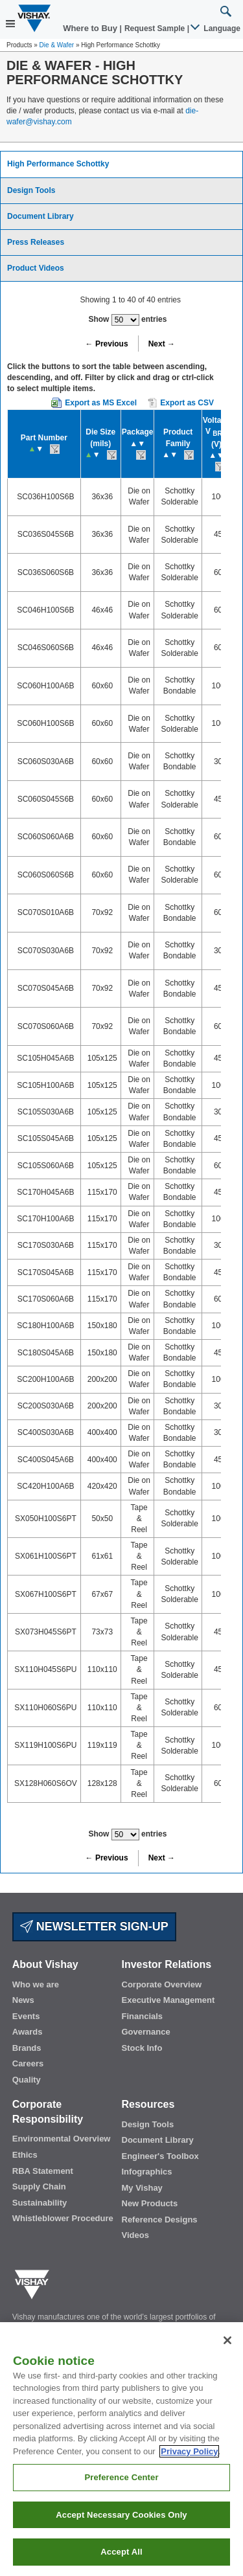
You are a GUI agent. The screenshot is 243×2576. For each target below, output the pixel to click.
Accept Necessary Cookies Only (121, 2520)
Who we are (35, 1984)
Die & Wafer (57, 45)
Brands (26, 2048)
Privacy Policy (189, 2457)
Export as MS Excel (101, 402)
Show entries (127, 320)
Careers (27, 2063)
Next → (161, 343)
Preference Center (121, 2483)
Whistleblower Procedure (62, 2218)
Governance (146, 2032)
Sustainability (39, 2203)
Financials (142, 2016)
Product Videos (35, 268)
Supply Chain (39, 2186)
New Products (150, 2203)
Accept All (121, 2558)
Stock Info (142, 2048)
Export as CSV (181, 403)
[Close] (227, 2346)
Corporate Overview (162, 1984)
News (23, 2000)
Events (26, 2016)
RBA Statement (42, 2171)
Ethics (25, 2155)
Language (216, 28)
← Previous (107, 343)
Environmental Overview (61, 2138)
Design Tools (31, 190)
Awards (27, 2032)
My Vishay (142, 2188)
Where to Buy (91, 28)
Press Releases (35, 242)
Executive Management (168, 2000)
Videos (135, 2235)
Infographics (147, 2171)
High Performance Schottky (58, 163)
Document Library (40, 216)
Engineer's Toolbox (160, 2156)
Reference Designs (160, 2219)
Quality (26, 2080)
